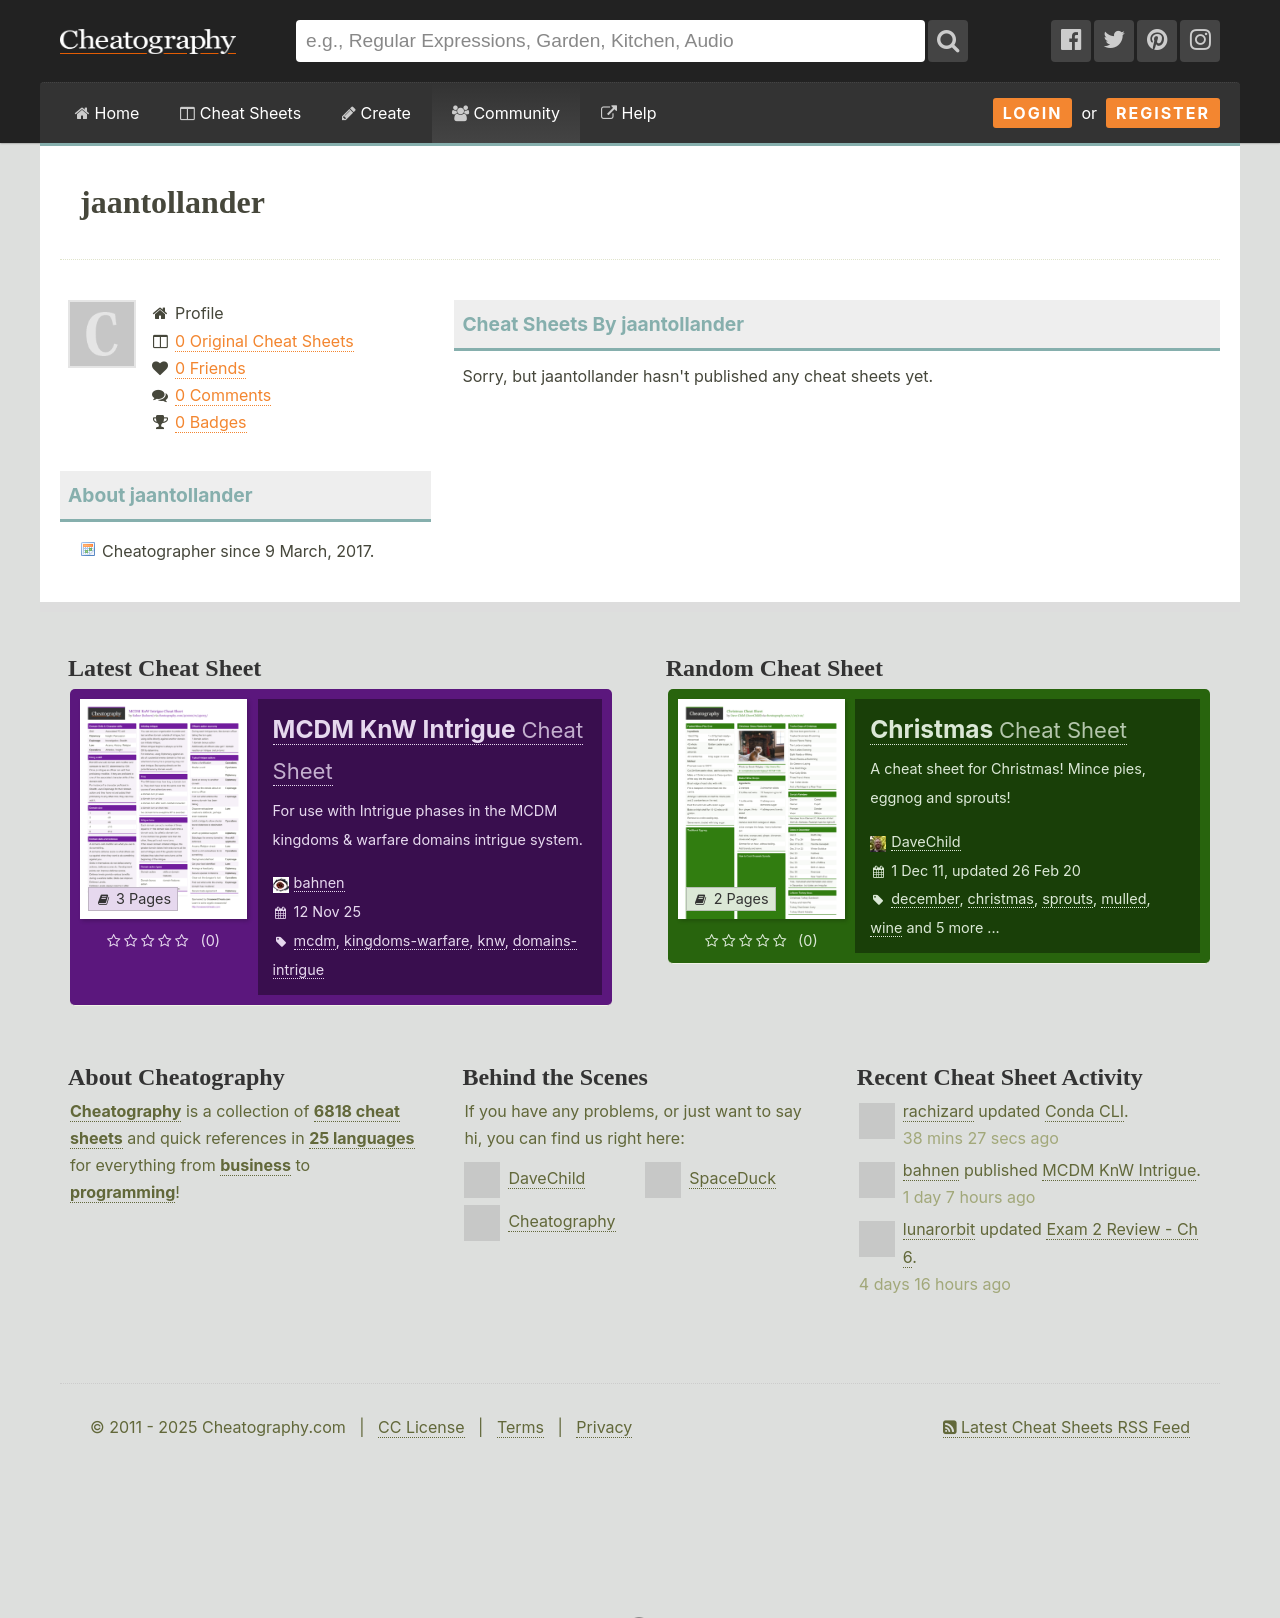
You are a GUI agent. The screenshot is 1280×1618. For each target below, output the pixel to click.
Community (506, 113)
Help (628, 113)
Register (1163, 113)
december (925, 898)
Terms (520, 1427)
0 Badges (210, 422)
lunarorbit (939, 1229)
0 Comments (223, 395)
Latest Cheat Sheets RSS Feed (1066, 1427)
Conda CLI (1084, 1111)
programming (122, 1192)
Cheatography (125, 1111)
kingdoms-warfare (406, 940)
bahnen (319, 882)
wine (886, 927)
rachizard (938, 1111)
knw (491, 940)
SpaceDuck (732, 1178)
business (255, 1165)
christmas (1001, 898)
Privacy (604, 1427)
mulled (1123, 898)
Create (376, 113)
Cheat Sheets (240, 113)
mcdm (315, 940)
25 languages (361, 1138)
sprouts (1067, 898)
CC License (421, 1427)
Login (1033, 113)
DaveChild (925, 841)
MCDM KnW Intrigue (1119, 1170)
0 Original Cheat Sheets (264, 341)
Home (107, 113)
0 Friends (210, 368)
